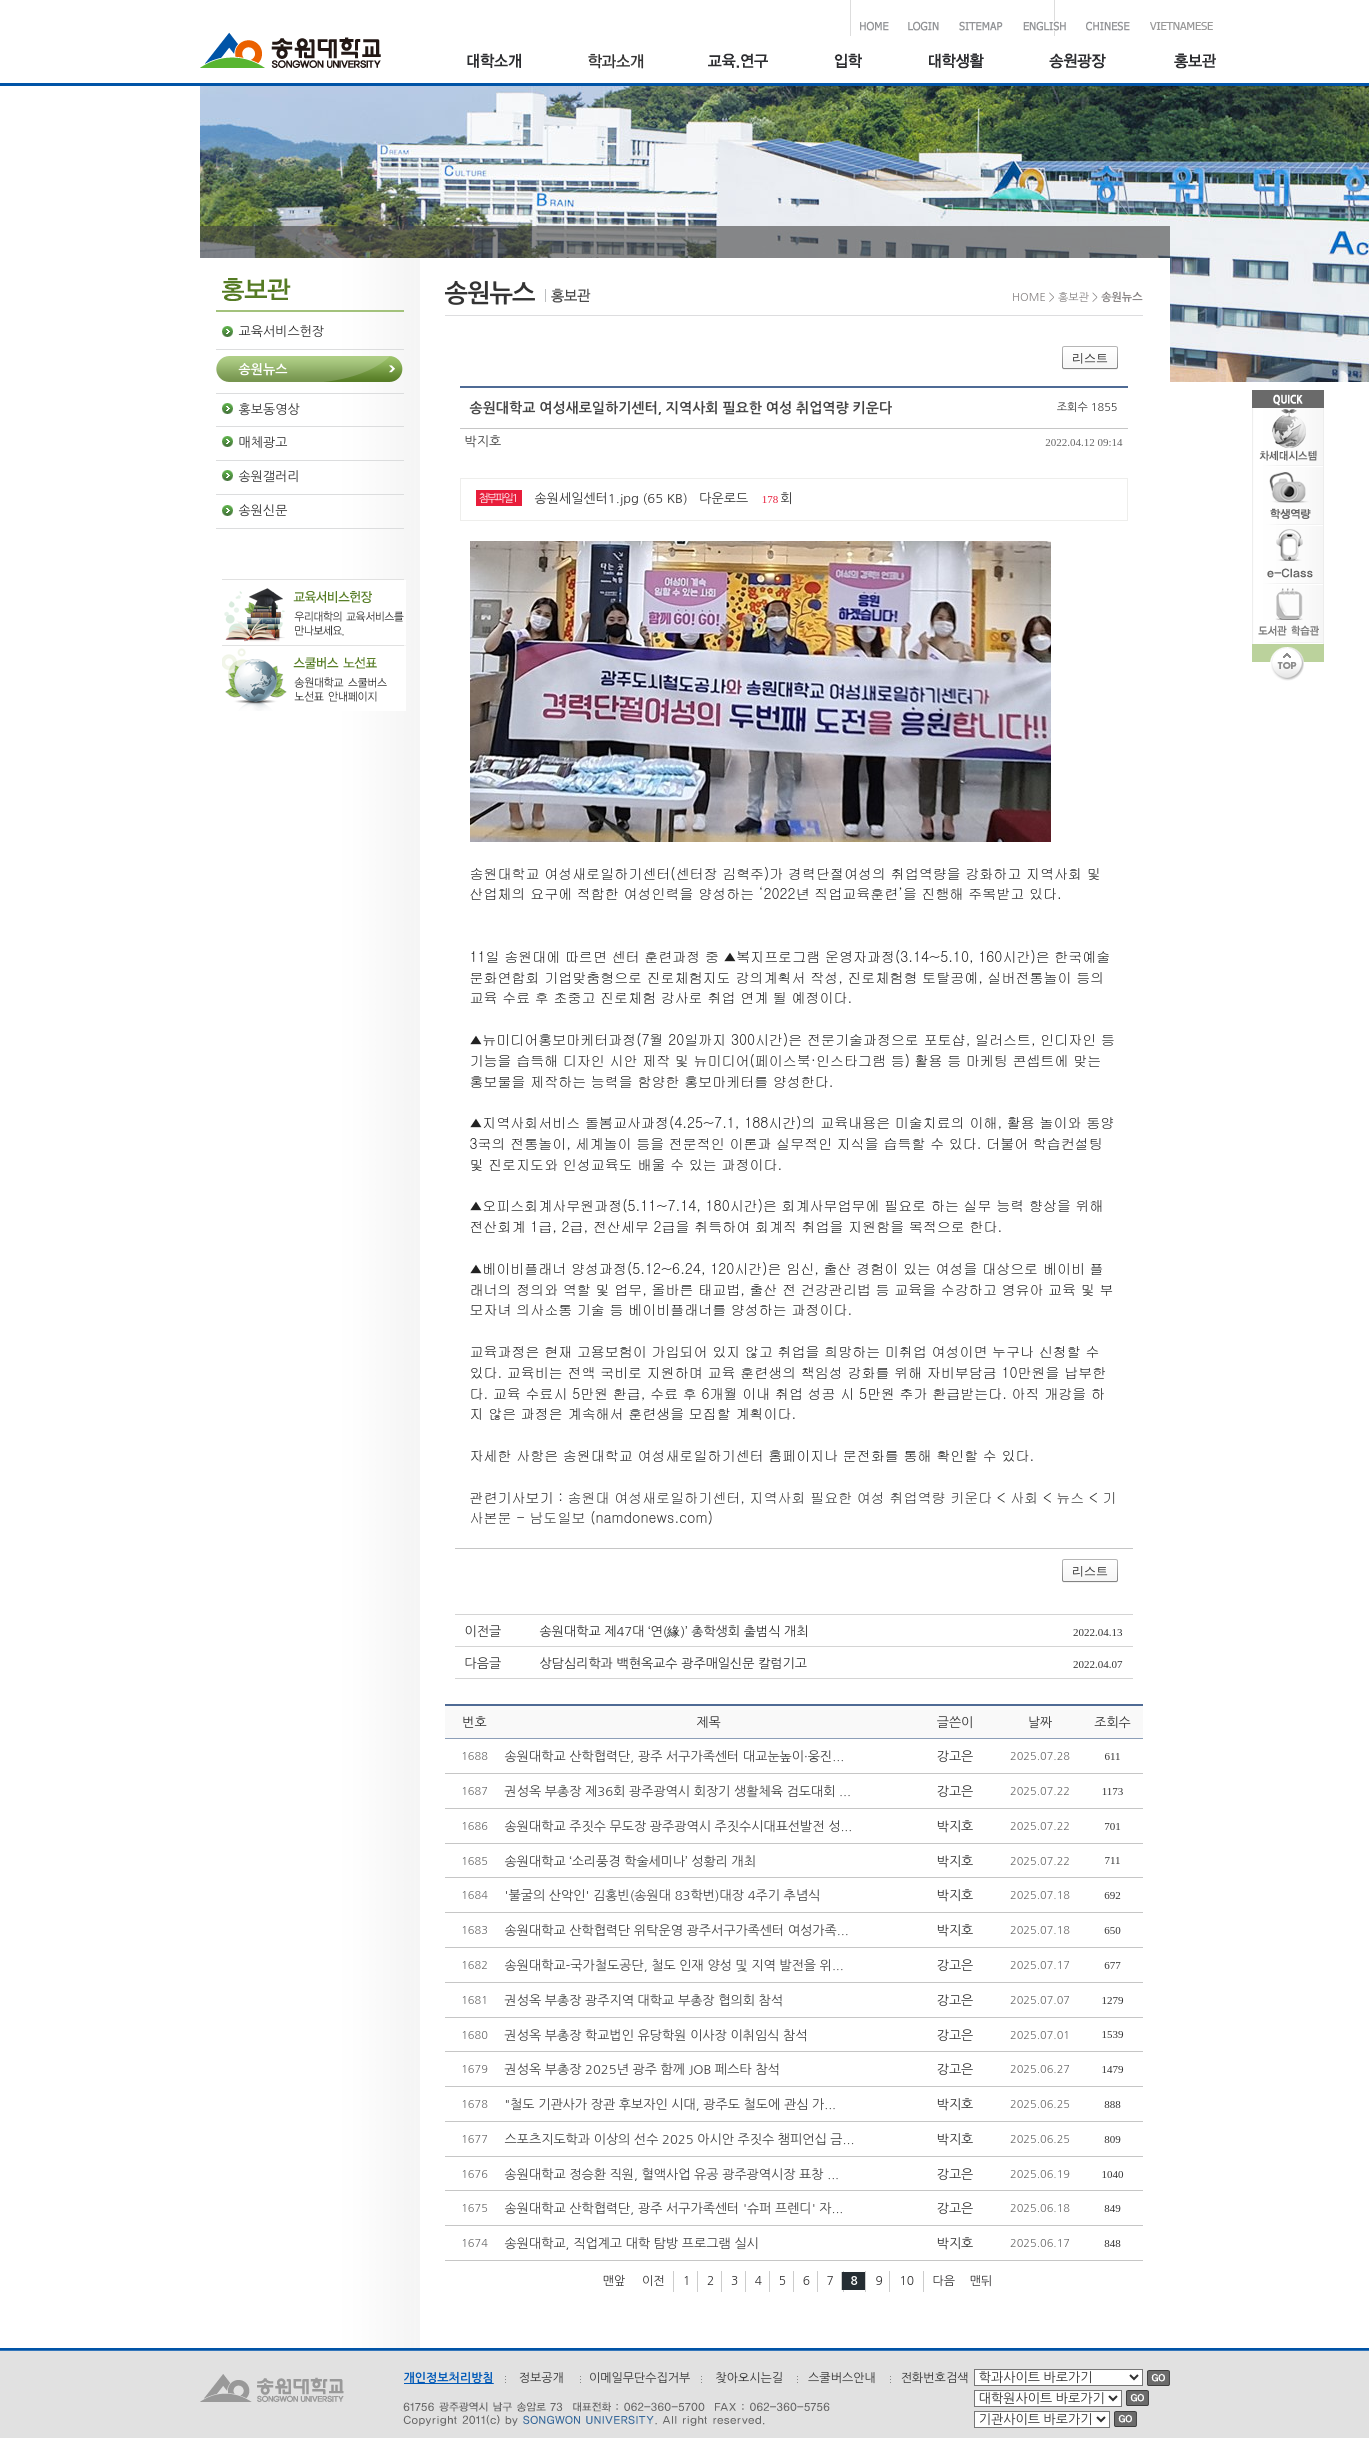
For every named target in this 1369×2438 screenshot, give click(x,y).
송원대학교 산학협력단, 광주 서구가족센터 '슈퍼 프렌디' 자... (674, 2208)
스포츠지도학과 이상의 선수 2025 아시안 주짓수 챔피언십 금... (680, 2139)
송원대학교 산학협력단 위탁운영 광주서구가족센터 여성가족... (677, 1930)
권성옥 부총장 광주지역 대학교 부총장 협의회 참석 (644, 2000)
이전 (653, 2281)
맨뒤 (981, 2281)
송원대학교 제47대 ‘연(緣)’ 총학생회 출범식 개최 (674, 1631)
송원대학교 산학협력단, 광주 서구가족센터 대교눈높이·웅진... (675, 1756)
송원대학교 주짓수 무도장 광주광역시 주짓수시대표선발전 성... (679, 1826)
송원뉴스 (263, 369)
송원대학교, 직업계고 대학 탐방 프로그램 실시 (632, 2243)
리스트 (1090, 358)
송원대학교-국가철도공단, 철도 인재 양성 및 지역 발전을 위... (674, 1965)
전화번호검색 (935, 2378)
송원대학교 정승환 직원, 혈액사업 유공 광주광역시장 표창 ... (672, 2174)
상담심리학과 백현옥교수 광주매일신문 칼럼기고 (674, 1663)
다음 (944, 2281)
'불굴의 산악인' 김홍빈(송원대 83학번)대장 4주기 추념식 (663, 1895)
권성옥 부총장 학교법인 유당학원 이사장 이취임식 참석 (656, 2035)
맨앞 (614, 2281)
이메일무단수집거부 (640, 2378)
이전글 (483, 1631)
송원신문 (263, 510)
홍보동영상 (269, 409)
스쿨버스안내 (842, 2378)
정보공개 (541, 2378)
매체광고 (263, 442)
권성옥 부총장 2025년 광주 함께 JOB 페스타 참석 (642, 2069)
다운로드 (723, 498)
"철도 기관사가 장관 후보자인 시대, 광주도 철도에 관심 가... (671, 2104)
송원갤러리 (269, 476)
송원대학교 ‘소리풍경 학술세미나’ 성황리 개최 (631, 1861)
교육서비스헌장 (282, 331)
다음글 (483, 1663)
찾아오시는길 (749, 2378)
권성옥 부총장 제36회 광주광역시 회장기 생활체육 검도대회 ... (678, 1791)
